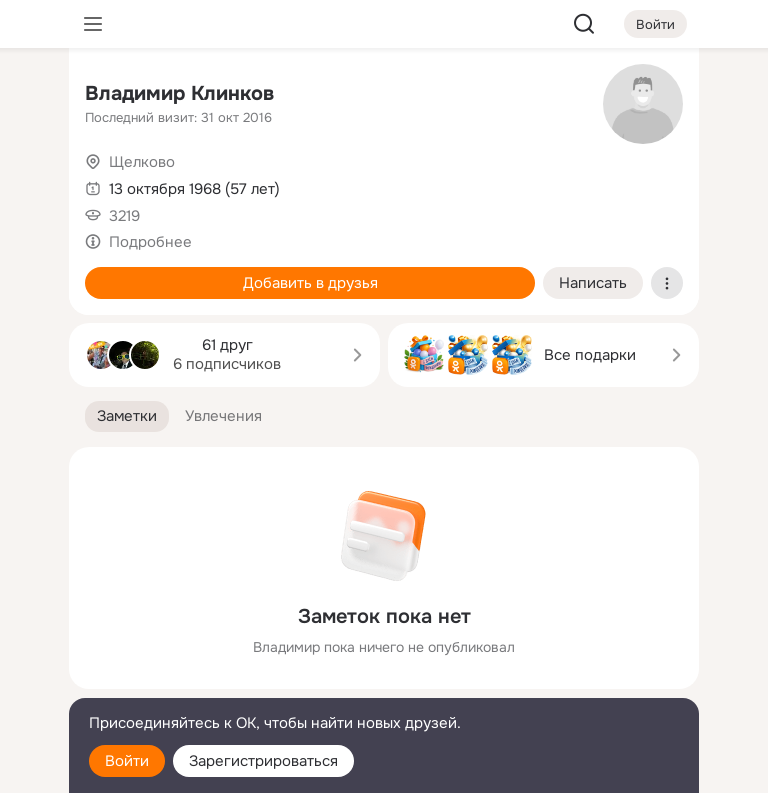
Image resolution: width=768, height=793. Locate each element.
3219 (124, 216)
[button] (127, 416)
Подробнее (150, 242)
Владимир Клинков (179, 93)
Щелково (142, 162)
